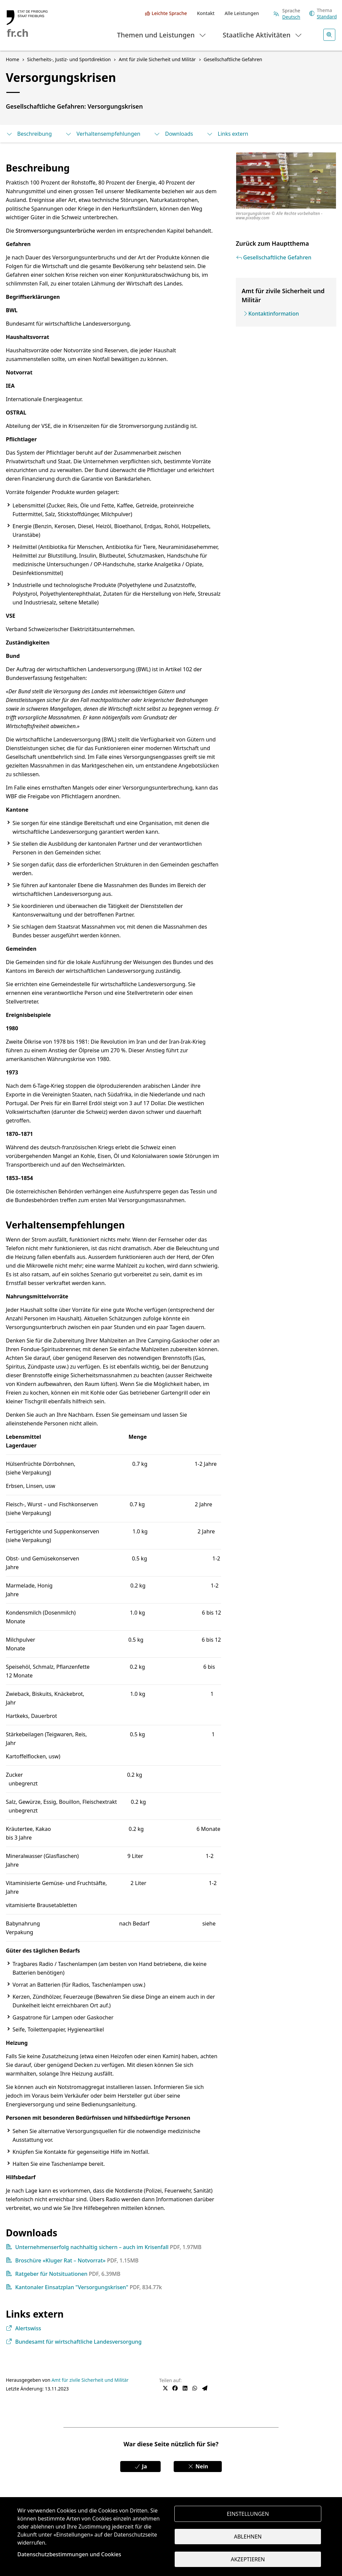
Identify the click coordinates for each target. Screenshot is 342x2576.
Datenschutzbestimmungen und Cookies (69, 2554)
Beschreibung (29, 133)
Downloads (173, 133)
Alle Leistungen (241, 13)
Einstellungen (248, 2514)
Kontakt (206, 13)
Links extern (227, 133)
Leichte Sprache (169, 13)
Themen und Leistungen (162, 34)
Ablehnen (248, 2536)
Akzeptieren (248, 2559)
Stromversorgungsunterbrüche (55, 230)
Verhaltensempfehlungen (102, 133)
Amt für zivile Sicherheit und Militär (90, 2380)
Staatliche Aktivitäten (263, 34)
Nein (197, 2466)
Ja (140, 2466)
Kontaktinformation (273, 313)
